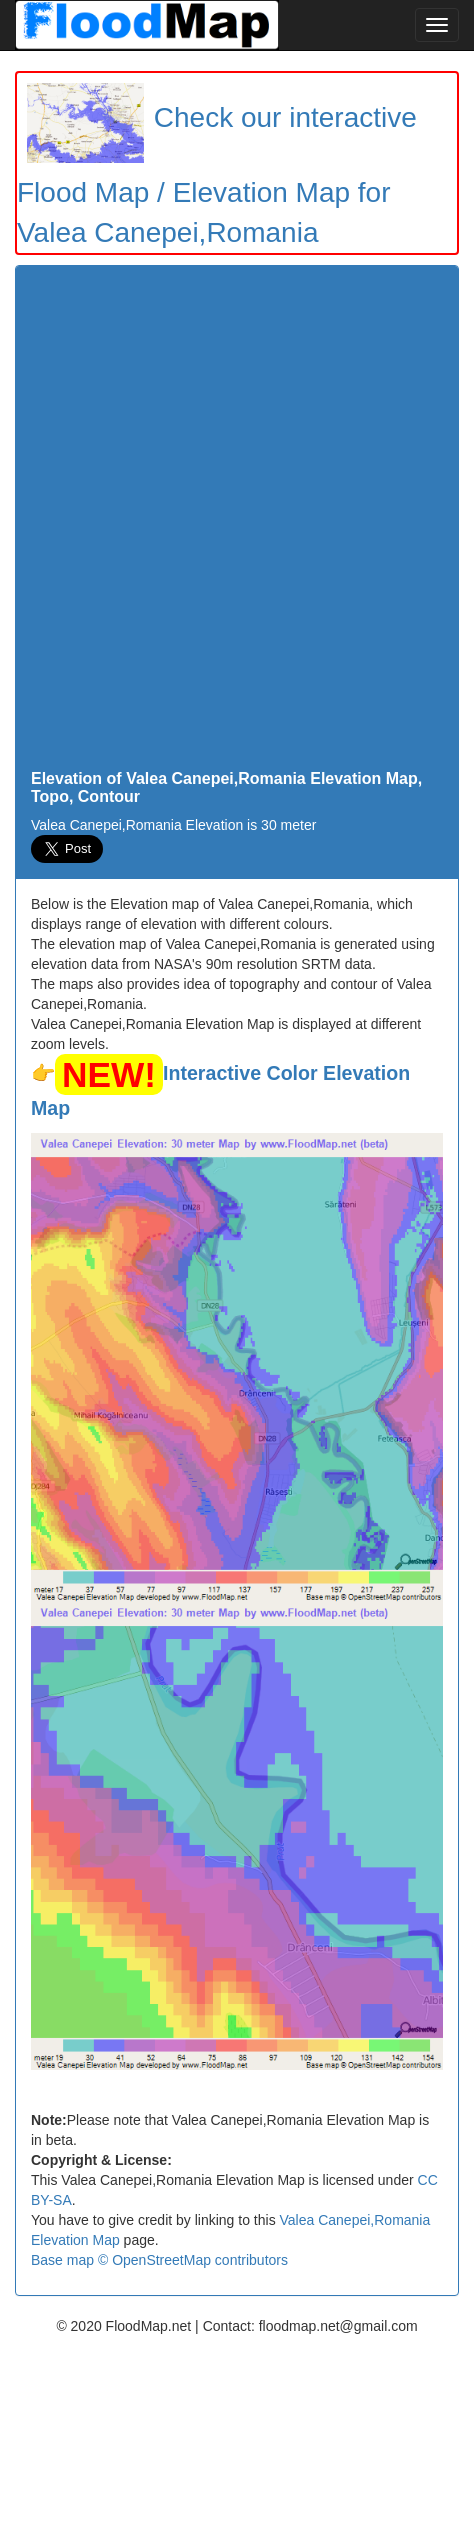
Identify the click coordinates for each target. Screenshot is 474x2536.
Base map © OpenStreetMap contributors (159, 2260)
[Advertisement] (237, 523)
